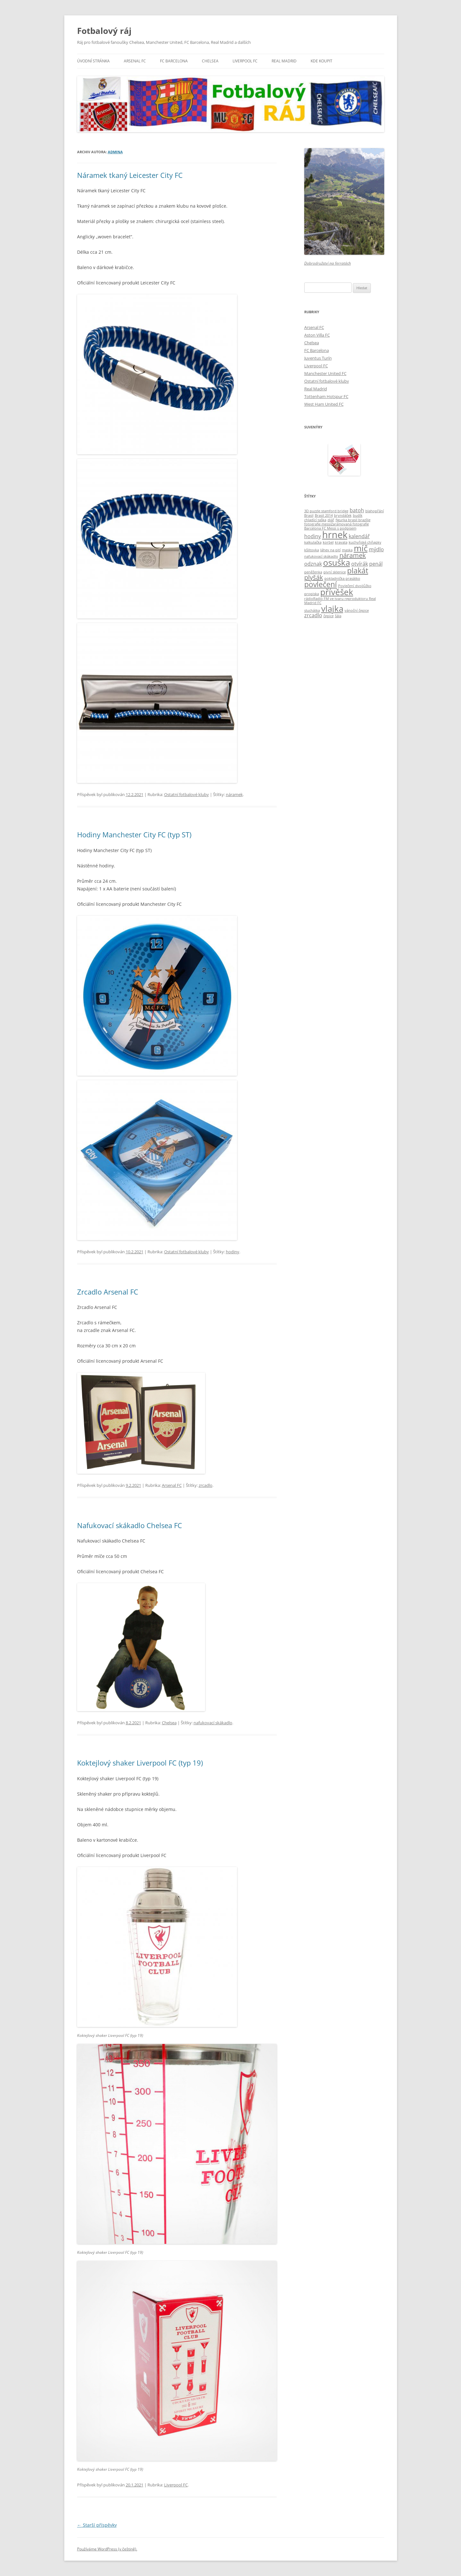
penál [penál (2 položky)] (376, 563)
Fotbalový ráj (104, 30)
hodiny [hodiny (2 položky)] (312, 536)
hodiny (232, 1252)
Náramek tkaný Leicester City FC (130, 175)
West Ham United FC (324, 404)
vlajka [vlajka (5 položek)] (332, 608)
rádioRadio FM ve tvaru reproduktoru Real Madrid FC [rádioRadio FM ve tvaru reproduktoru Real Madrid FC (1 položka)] (340, 600)
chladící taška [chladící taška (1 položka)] (315, 520)
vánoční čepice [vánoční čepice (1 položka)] (357, 610)
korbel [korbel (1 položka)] (328, 542)
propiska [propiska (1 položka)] (311, 594)
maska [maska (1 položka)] (347, 550)
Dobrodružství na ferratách (327, 263)
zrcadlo (205, 1485)
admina (115, 151)
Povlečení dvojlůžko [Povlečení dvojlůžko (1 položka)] (354, 586)
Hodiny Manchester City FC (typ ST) (134, 834)
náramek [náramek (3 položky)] (352, 555)
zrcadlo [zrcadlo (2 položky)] (313, 615)
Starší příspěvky (97, 2525)
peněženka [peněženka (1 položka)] (313, 572)
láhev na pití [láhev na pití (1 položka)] (330, 550)
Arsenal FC (135, 61)
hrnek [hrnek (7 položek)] (334, 534)
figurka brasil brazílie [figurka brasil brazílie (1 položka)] (353, 520)
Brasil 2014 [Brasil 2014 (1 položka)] (324, 515)
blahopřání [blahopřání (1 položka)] (374, 511)
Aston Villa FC (317, 335)
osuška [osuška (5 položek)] (336, 562)
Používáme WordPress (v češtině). (107, 2549)
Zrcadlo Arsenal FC (107, 1291)
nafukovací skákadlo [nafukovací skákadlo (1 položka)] (321, 556)
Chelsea (210, 61)
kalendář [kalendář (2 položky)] (359, 536)
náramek (234, 794)
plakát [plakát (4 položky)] (357, 570)
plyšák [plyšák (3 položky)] (313, 577)
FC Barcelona (174, 61)
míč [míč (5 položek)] (361, 548)
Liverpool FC (245, 61)
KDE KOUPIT (321, 61)
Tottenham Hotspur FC (326, 396)
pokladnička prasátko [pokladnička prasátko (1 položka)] (342, 578)
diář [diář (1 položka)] (331, 520)
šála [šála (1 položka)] (338, 616)
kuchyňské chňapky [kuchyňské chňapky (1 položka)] (365, 542)
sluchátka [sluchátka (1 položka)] (312, 610)
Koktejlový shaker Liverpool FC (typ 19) (140, 1762)
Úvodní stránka (93, 61)
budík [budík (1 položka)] (357, 515)
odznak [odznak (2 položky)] (313, 563)
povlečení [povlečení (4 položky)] (320, 584)
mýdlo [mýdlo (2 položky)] (376, 549)
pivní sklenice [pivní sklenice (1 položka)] (334, 572)
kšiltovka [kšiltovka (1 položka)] (311, 550)
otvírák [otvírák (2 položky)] (359, 563)
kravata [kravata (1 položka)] (341, 542)
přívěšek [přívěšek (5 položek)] (336, 592)
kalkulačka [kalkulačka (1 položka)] (313, 542)
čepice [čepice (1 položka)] (328, 616)
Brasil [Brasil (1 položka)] (309, 515)
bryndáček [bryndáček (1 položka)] (343, 515)
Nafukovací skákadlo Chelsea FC (129, 1525)
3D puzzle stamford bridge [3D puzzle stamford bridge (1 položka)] (326, 511)
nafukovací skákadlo (213, 1723)
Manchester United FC (325, 373)
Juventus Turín (318, 358)
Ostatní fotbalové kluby (186, 794)
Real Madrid (284, 61)
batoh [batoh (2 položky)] (357, 510)
